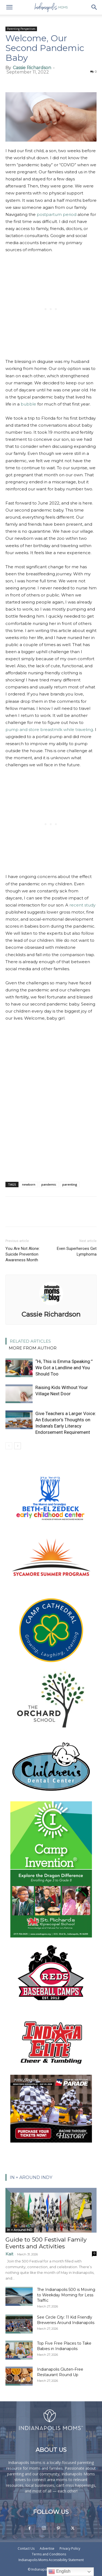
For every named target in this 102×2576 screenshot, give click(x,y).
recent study (82, 905)
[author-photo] (51, 1306)
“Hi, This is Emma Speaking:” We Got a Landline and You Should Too (64, 1368)
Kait (9, 2253)
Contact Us (26, 2548)
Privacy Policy (70, 2548)
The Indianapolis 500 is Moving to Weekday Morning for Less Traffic (66, 2295)
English (59, 2571)
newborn (28, 1184)
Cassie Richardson (32, 67)
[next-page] (17, 1445)
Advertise (47, 2548)
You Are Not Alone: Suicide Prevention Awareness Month (22, 1254)
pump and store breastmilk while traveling (49, 729)
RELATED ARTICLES (30, 1341)
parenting (69, 1184)
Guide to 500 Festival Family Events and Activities (45, 2243)
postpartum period (56, 214)
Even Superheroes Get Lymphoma (77, 1251)
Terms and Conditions (49, 2554)
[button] (9, 7)
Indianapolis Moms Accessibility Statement (51, 2560)
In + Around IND (19, 2230)
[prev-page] (8, 1445)
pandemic (48, 1184)
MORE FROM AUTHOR (33, 1348)
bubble (28, 404)
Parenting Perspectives (21, 29)
